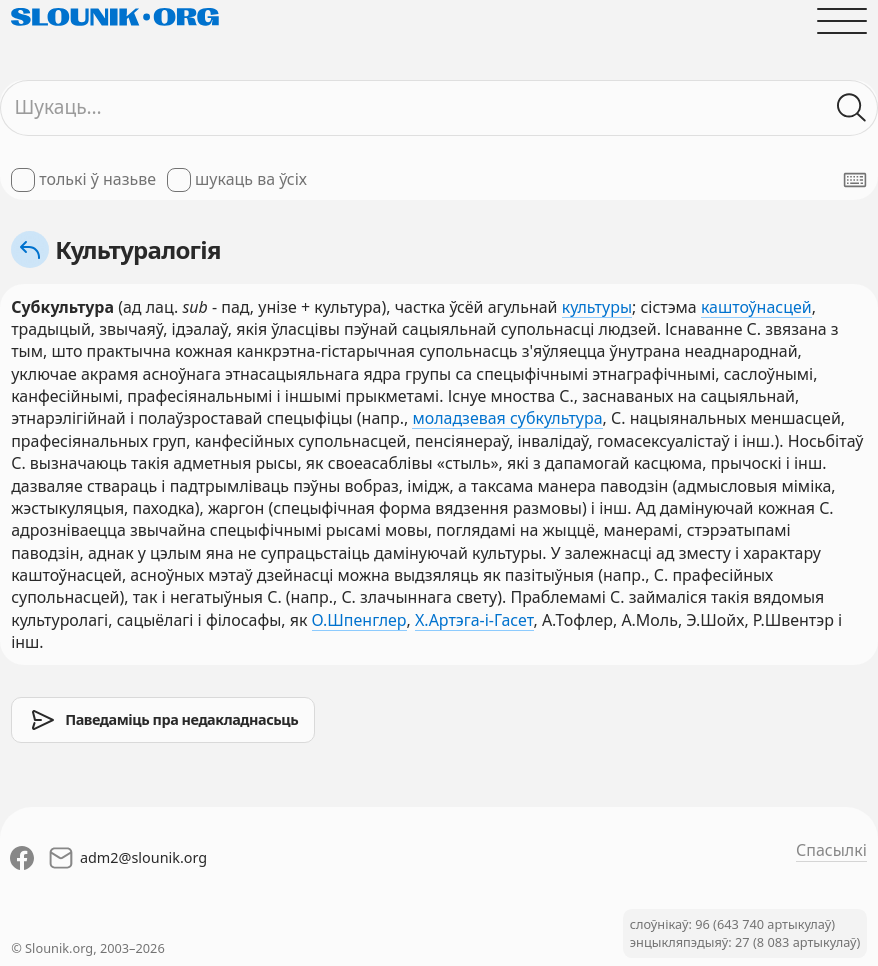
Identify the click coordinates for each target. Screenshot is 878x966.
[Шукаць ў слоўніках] (852, 108)
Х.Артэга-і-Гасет (474, 620)
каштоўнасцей (756, 307)
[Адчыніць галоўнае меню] (842, 21)
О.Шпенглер (359, 620)
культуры (597, 307)
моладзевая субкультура (507, 418)
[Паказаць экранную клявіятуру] (855, 180)
